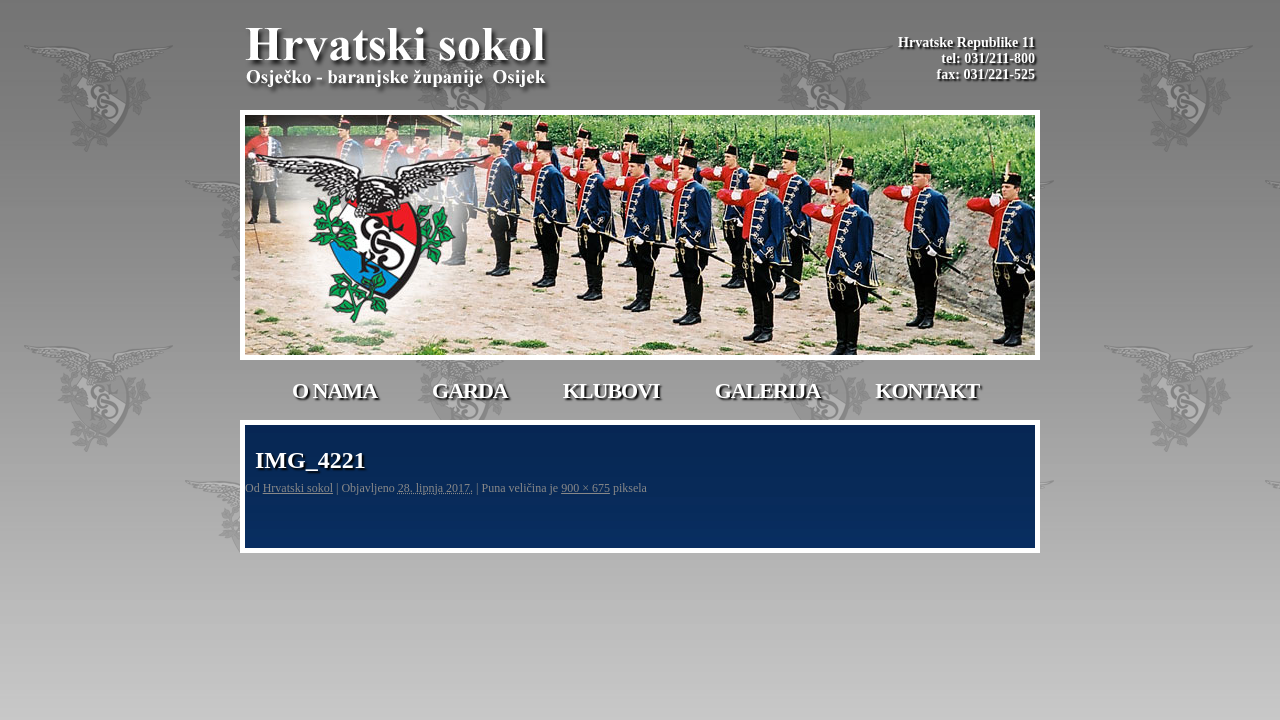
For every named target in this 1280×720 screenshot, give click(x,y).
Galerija (768, 390)
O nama (334, 390)
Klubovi (611, 390)
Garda (470, 390)
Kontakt (927, 390)
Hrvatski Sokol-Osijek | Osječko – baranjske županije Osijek (399, 60)
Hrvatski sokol (298, 488)
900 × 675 (585, 488)
